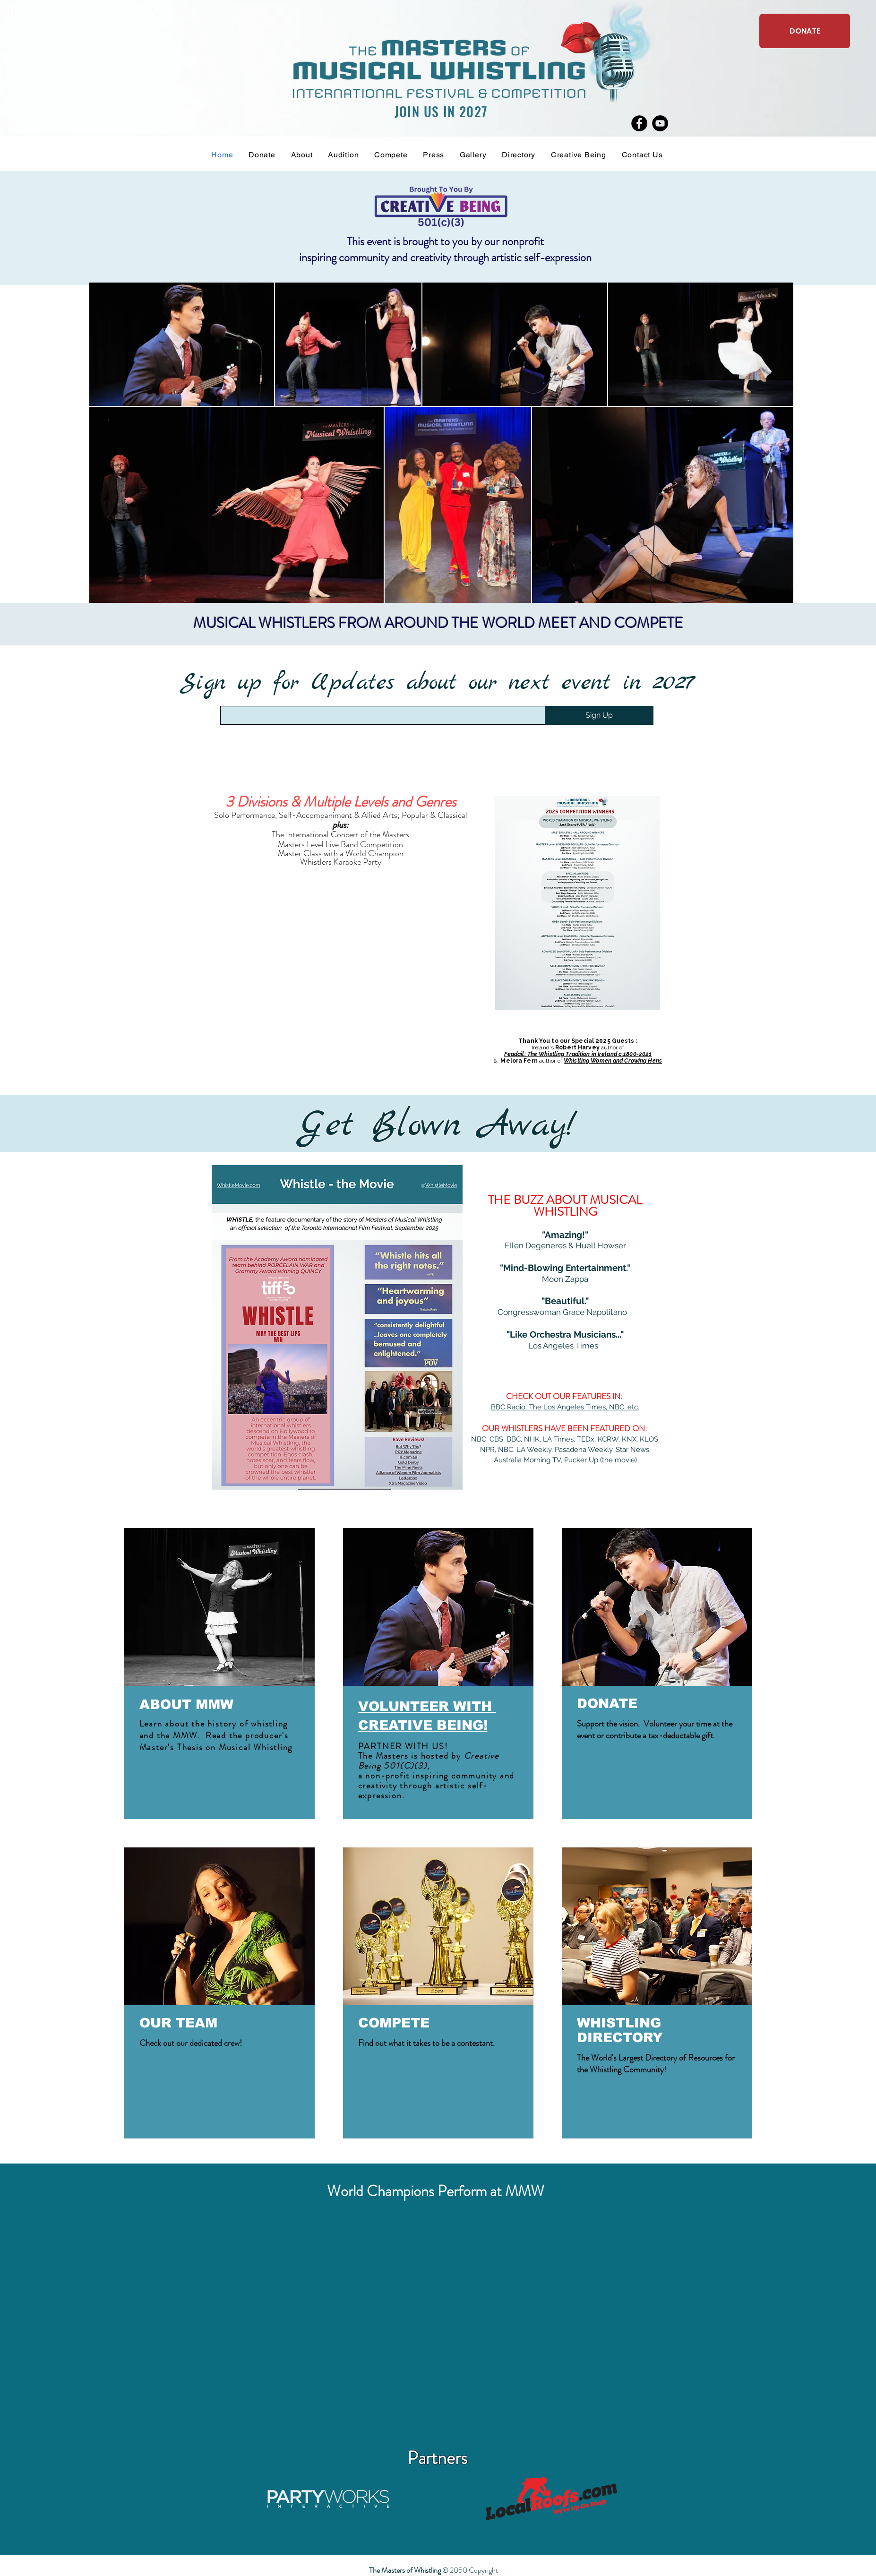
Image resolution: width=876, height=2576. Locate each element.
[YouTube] (660, 123)
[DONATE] (804, 31)
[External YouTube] (437, 2328)
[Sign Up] (599, 715)
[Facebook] (639, 123)
